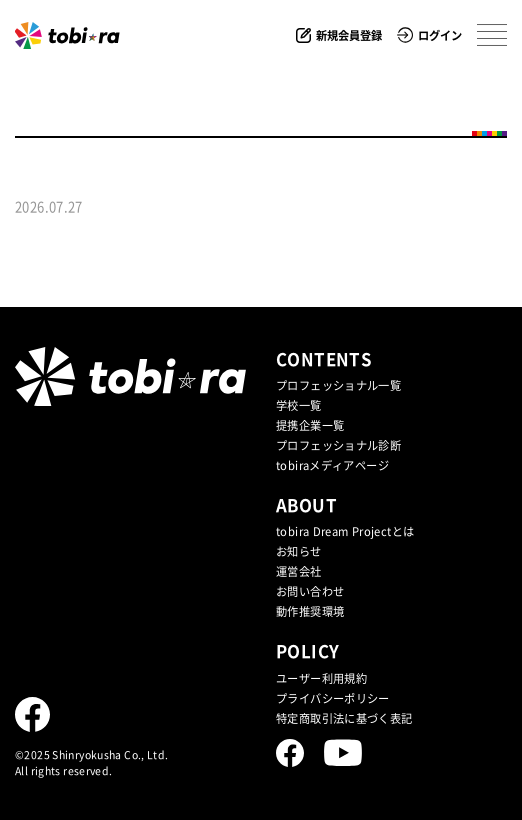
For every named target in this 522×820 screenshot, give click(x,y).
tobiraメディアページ (332, 465)
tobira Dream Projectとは (345, 531)
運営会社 (299, 571)
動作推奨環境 (310, 611)
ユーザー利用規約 (321, 678)
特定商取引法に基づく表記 (344, 718)
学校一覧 (299, 405)
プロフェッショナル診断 (338, 445)
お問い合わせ (310, 591)
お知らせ (299, 551)
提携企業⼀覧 (310, 425)
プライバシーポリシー (333, 698)
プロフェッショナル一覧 (338, 385)
